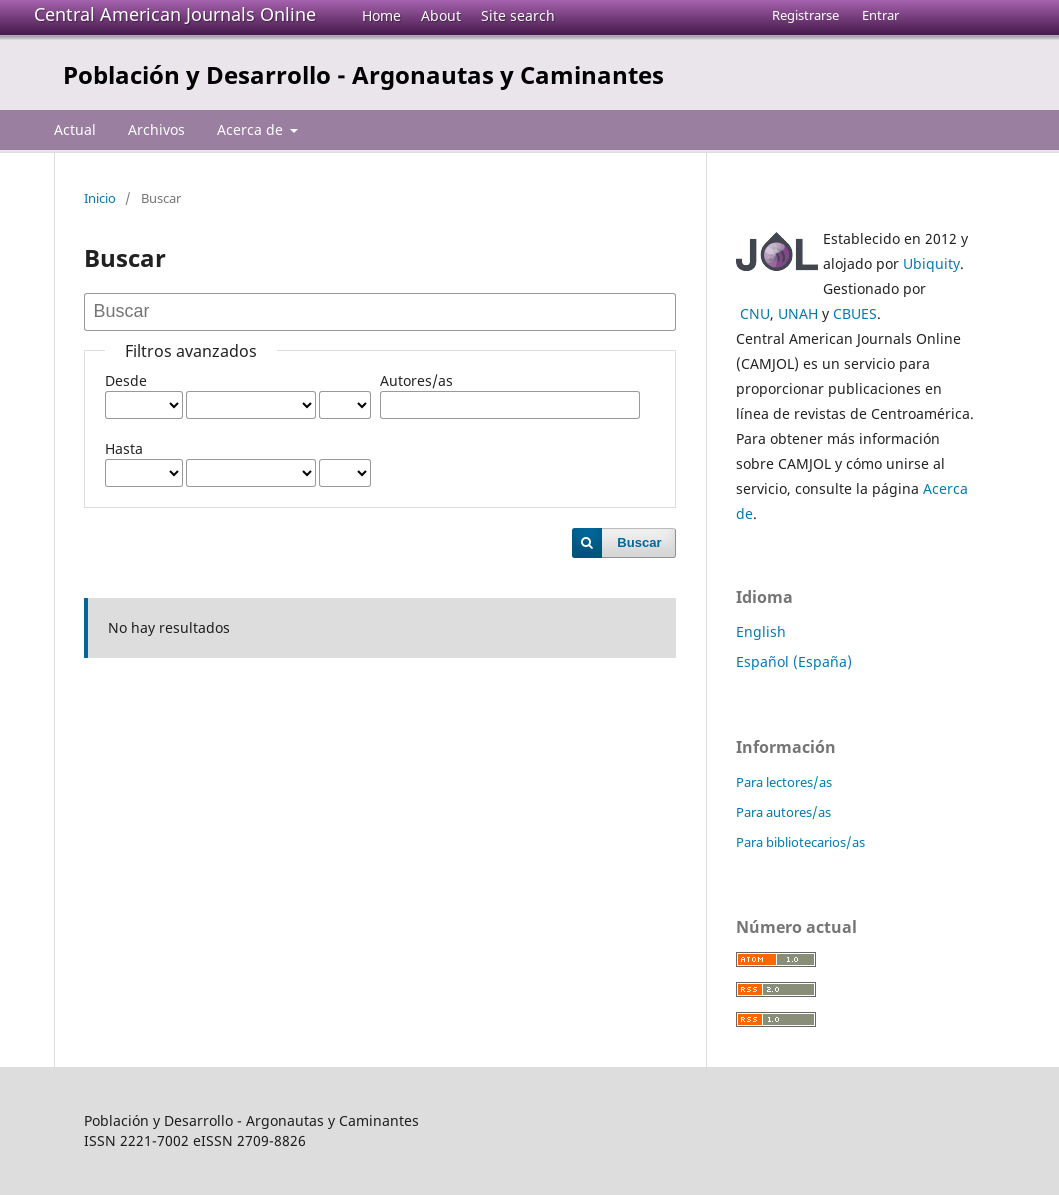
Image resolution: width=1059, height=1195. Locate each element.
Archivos (156, 129)
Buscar (639, 542)
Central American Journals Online (175, 14)
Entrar (880, 15)
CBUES (855, 313)
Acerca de (252, 129)
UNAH (798, 313)
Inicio (100, 198)
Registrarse (805, 15)
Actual (75, 129)
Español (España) (794, 661)
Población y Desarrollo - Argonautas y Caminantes (363, 74)
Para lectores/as (784, 782)
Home (381, 15)
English (761, 631)
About (441, 15)
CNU (755, 313)
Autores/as (416, 380)
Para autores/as (783, 812)
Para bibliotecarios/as (800, 842)
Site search (518, 15)
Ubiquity (931, 263)
